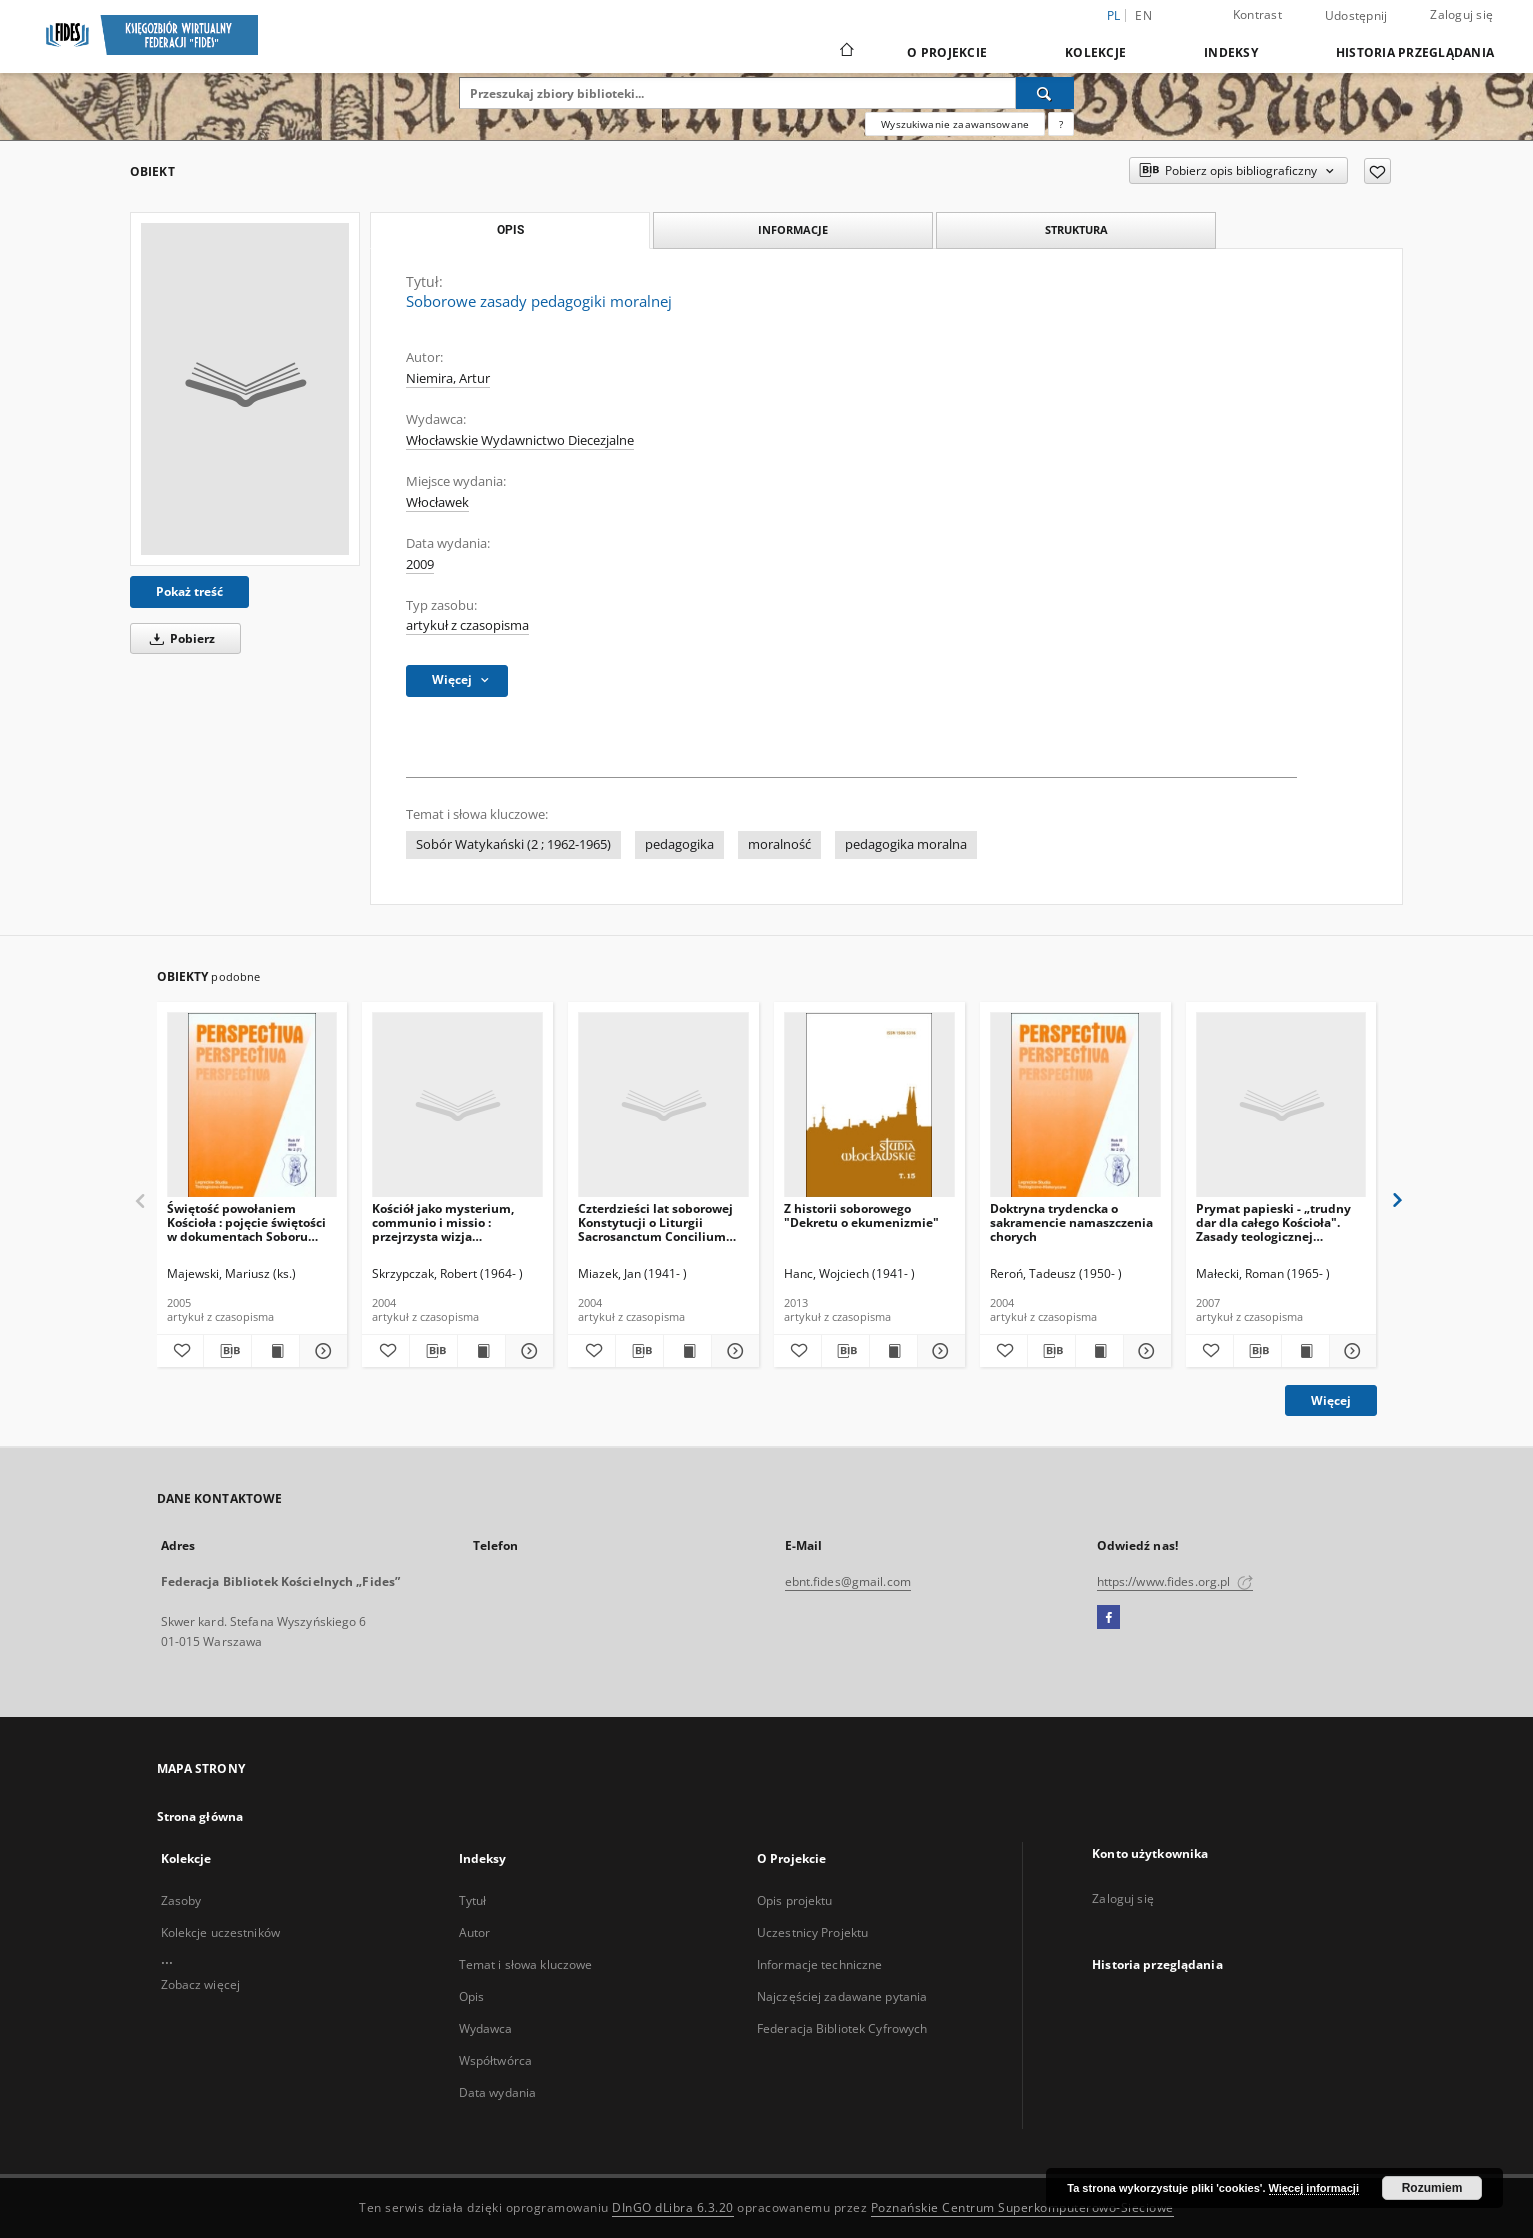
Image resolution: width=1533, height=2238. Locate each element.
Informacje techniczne (820, 1964)
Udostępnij (1356, 16)
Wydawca (486, 2028)
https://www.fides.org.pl (1175, 1581)
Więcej (1331, 1400)
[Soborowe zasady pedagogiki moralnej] (245, 389)
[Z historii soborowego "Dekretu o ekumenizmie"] (869, 1105)
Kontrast (1257, 14)
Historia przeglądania (1415, 52)
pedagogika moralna (906, 844)
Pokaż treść (189, 591)
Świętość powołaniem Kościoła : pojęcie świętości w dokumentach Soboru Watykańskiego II (246, 1222)
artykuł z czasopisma (467, 625)
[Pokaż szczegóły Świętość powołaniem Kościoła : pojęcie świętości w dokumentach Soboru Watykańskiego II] (320, 1351)
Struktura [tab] (1076, 229)
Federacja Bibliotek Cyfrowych (842, 2028)
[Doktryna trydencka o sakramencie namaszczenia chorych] (1075, 1105)
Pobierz (179, 638)
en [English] (1143, 15)
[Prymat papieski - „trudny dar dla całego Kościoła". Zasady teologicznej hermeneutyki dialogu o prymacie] (1281, 1105)
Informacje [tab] (793, 229)
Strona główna (200, 1816)
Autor (475, 1932)
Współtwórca (495, 2060)
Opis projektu (795, 1900)
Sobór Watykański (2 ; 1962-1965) (513, 844)
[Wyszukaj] (1045, 93)
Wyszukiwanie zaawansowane (955, 124)
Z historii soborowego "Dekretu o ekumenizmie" (861, 1215)
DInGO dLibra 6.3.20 (673, 2207)
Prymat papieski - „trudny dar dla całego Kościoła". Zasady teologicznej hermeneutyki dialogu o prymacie (1273, 1222)
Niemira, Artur (448, 378)
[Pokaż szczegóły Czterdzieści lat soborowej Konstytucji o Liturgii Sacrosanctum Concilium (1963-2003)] (732, 1351)
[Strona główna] (845, 52)
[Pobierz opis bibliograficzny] (227, 1351)
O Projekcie (947, 52)
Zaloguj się (1461, 14)
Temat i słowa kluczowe (526, 1964)
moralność (779, 844)
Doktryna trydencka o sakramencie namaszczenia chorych (1071, 1222)
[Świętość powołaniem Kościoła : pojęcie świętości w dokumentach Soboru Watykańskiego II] (252, 1105)
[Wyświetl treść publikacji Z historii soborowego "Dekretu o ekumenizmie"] (893, 1351)
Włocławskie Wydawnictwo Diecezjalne (520, 440)
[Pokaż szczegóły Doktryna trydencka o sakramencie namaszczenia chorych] (1144, 1351)
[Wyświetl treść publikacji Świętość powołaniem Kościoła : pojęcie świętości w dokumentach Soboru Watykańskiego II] (275, 1351)
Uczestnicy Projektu (812, 1932)
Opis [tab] (510, 230)
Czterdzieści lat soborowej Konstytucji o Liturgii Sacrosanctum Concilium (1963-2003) (655, 1222)
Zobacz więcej (201, 1984)
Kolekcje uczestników (220, 1932)
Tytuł (473, 1900)
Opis (471, 1996)
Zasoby (181, 1900)
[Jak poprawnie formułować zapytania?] (1061, 124)
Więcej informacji (1314, 2188)
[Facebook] (1108, 1618)
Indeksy (1231, 52)
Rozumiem (1432, 2188)
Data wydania (497, 2092)
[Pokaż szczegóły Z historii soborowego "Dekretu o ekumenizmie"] (938, 1351)
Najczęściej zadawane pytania (842, 1996)
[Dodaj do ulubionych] (1377, 171)
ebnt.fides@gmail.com (848, 1581)
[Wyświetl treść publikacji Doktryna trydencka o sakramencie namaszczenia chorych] (1099, 1351)
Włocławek (437, 502)
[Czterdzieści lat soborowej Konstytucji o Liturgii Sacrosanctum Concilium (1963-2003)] (663, 1105)
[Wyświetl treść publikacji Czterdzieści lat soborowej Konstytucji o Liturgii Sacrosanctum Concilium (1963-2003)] (687, 1351)
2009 (420, 564)
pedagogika (679, 844)
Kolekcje (1095, 52)
